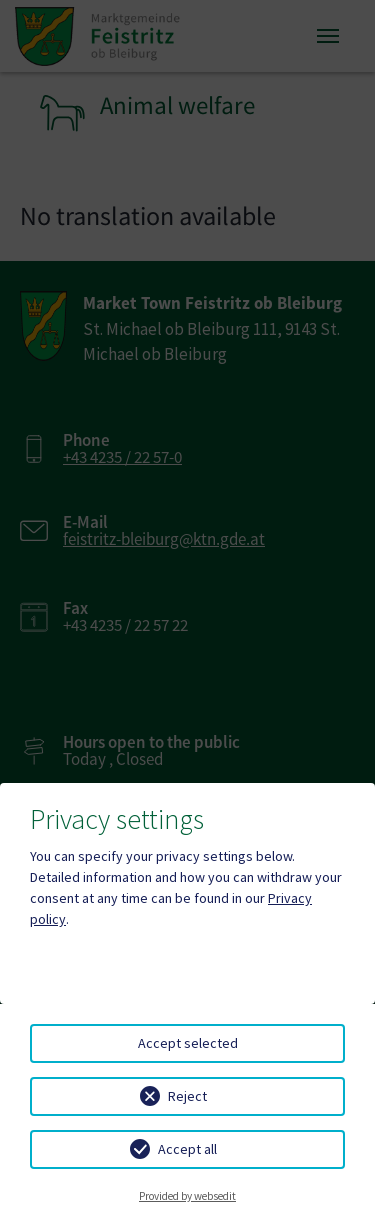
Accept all (187, 1149)
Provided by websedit (187, 1196)
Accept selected (188, 1043)
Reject (187, 1096)
